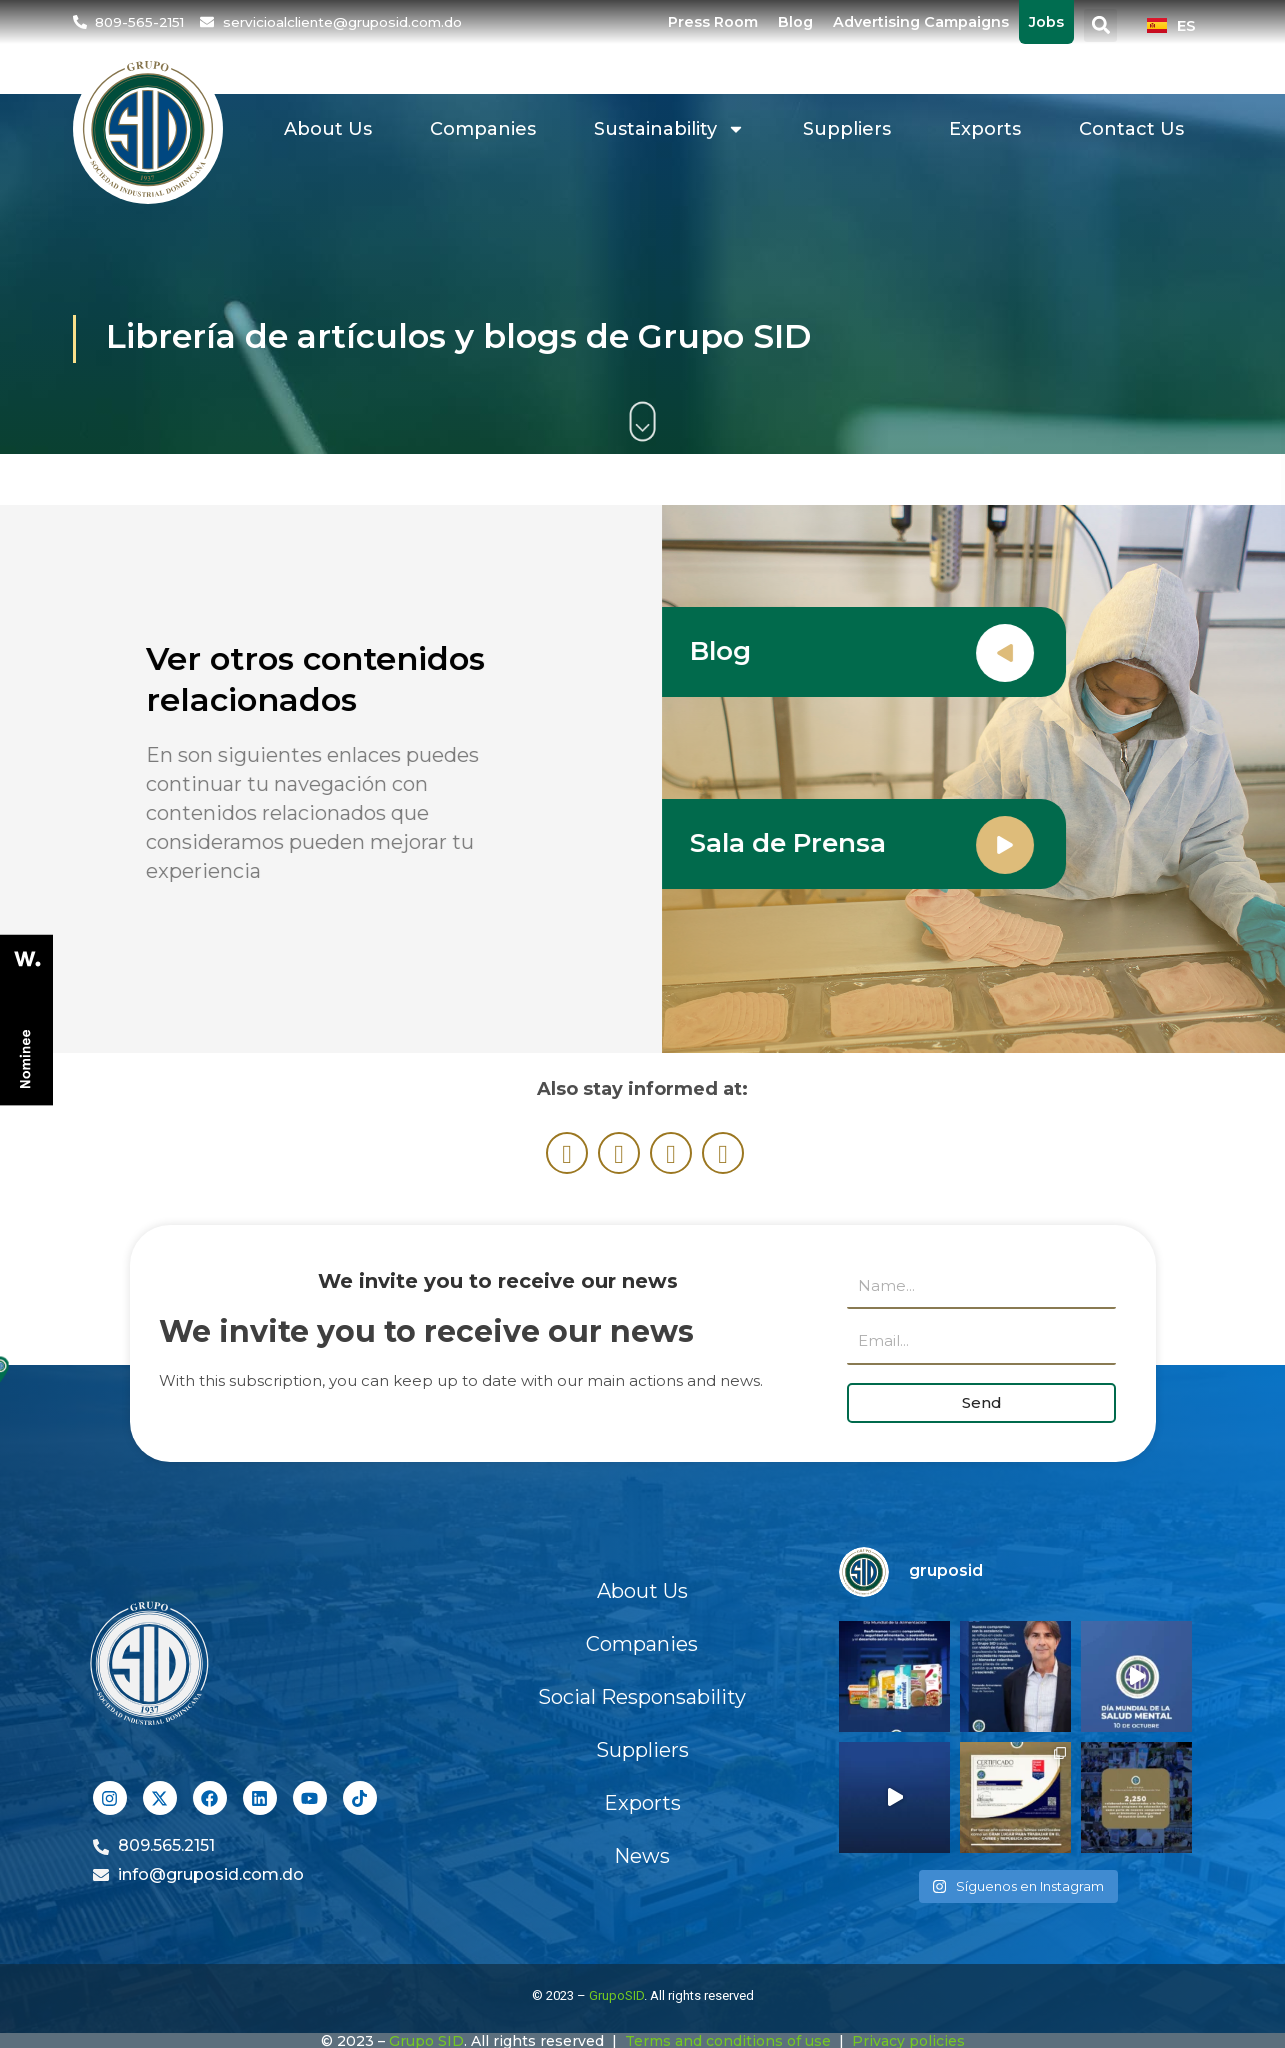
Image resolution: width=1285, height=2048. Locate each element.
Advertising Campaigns (921, 22)
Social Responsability (642, 1697)
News (642, 1856)
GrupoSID (616, 1995)
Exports (985, 129)
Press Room (713, 22)
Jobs (1046, 22)
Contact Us (1131, 129)
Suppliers (847, 129)
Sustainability (669, 129)
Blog (795, 22)
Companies (483, 129)
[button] (1100, 25)
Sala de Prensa (792, 843)
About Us (328, 129)
